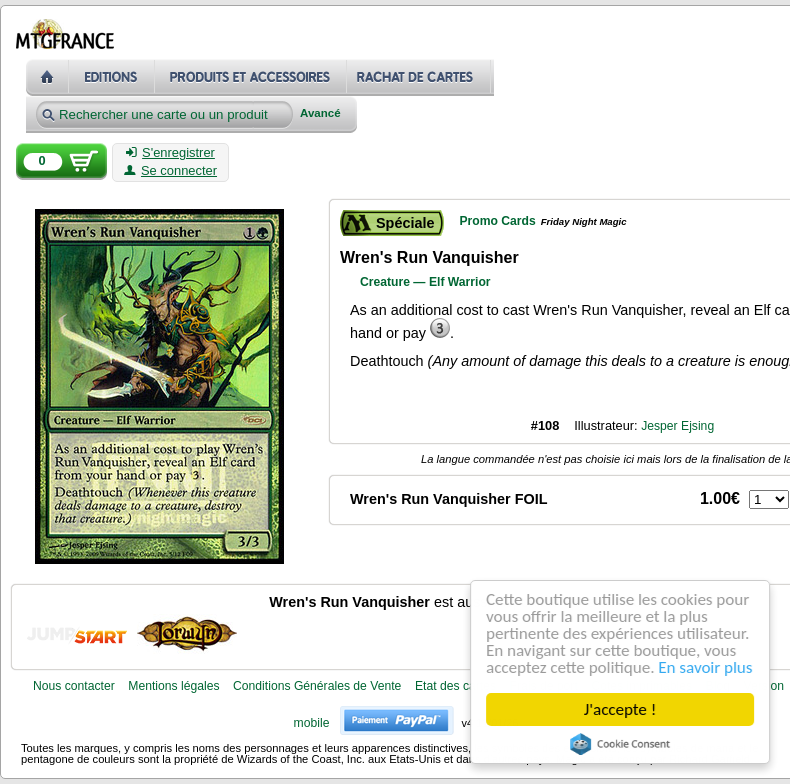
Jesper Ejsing (677, 426)
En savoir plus (706, 667)
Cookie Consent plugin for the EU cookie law (620, 744)
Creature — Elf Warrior (425, 282)
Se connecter (170, 171)
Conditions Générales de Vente (317, 686)
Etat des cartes (455, 686)
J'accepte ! (620, 709)
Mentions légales (173, 686)
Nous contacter (74, 686)
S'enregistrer (170, 153)
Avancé (320, 113)
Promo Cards (497, 221)
